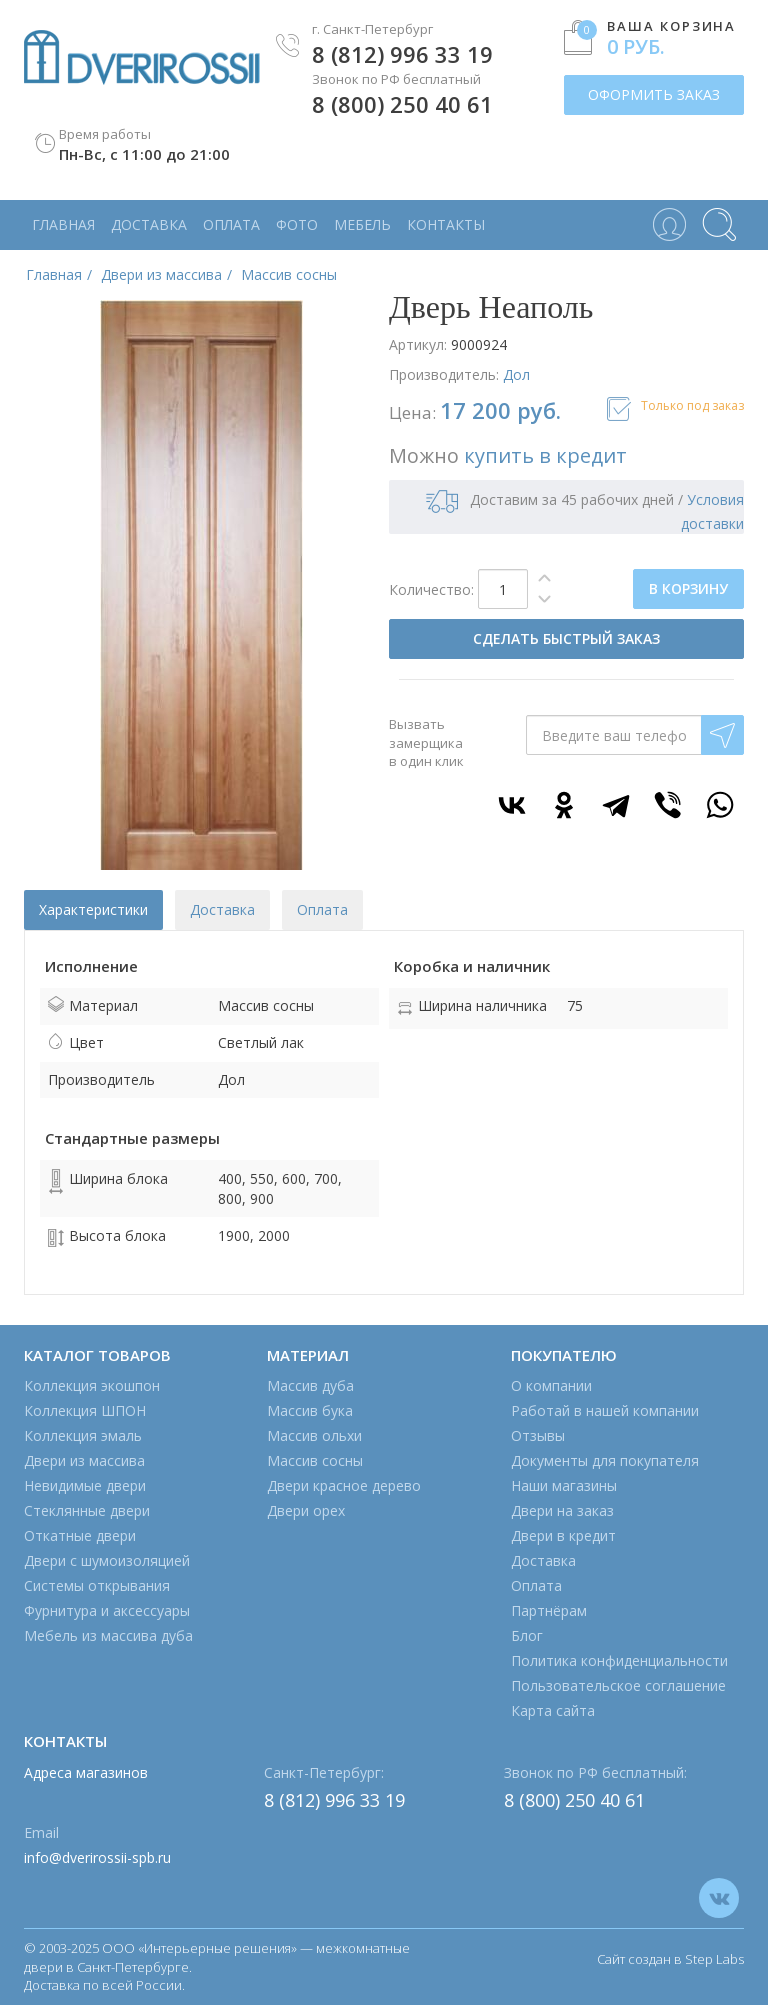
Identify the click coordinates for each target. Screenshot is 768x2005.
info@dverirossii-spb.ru (97, 1857)
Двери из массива (84, 1460)
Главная (63, 224)
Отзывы (538, 1435)
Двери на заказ (562, 1510)
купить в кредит (545, 455)
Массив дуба (310, 1385)
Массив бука (310, 1410)
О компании (551, 1385)
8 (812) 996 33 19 (402, 54)
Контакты (446, 224)
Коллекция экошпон (92, 1385)
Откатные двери (80, 1535)
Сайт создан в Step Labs (670, 1959)
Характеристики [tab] (93, 909)
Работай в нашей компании (605, 1410)
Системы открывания (97, 1585)
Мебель (362, 224)
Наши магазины (564, 1485)
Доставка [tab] (222, 909)
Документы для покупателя (605, 1460)
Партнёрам (549, 1610)
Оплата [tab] (322, 909)
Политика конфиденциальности (619, 1660)
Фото (297, 224)
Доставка (149, 224)
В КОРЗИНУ (688, 588)
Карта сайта (553, 1710)
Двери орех (306, 1510)
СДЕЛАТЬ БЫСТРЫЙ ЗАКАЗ (566, 638)
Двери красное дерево (344, 1485)
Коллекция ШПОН (85, 1410)
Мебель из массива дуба (108, 1635)
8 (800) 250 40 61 (402, 104)
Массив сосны (315, 1460)
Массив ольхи (314, 1435)
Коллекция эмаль (83, 1435)
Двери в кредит (563, 1535)
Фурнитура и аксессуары (107, 1610)
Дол (516, 374)
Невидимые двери (85, 1485)
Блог (527, 1635)
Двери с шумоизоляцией (107, 1560)
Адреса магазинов (86, 1772)
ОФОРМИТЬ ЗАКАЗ (654, 94)
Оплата (231, 224)
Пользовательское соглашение (618, 1685)
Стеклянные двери (87, 1510)
